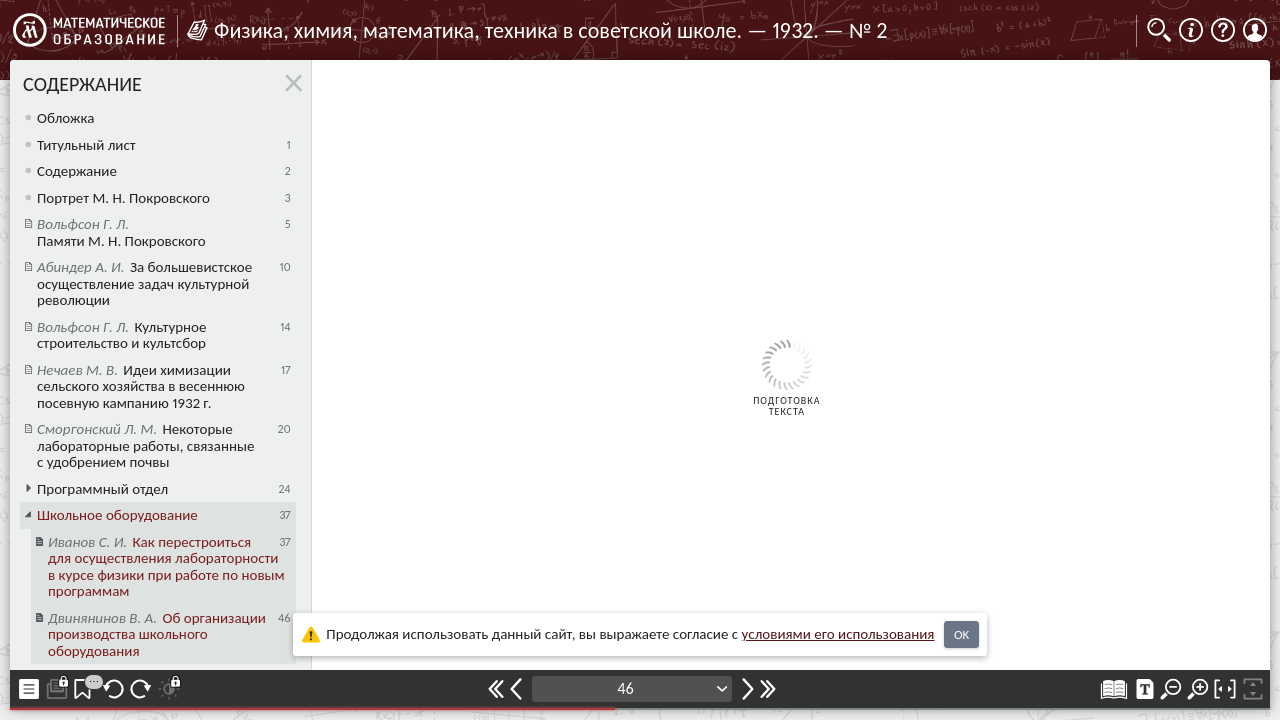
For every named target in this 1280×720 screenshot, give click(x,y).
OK (961, 634)
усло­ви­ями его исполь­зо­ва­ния (838, 634)
